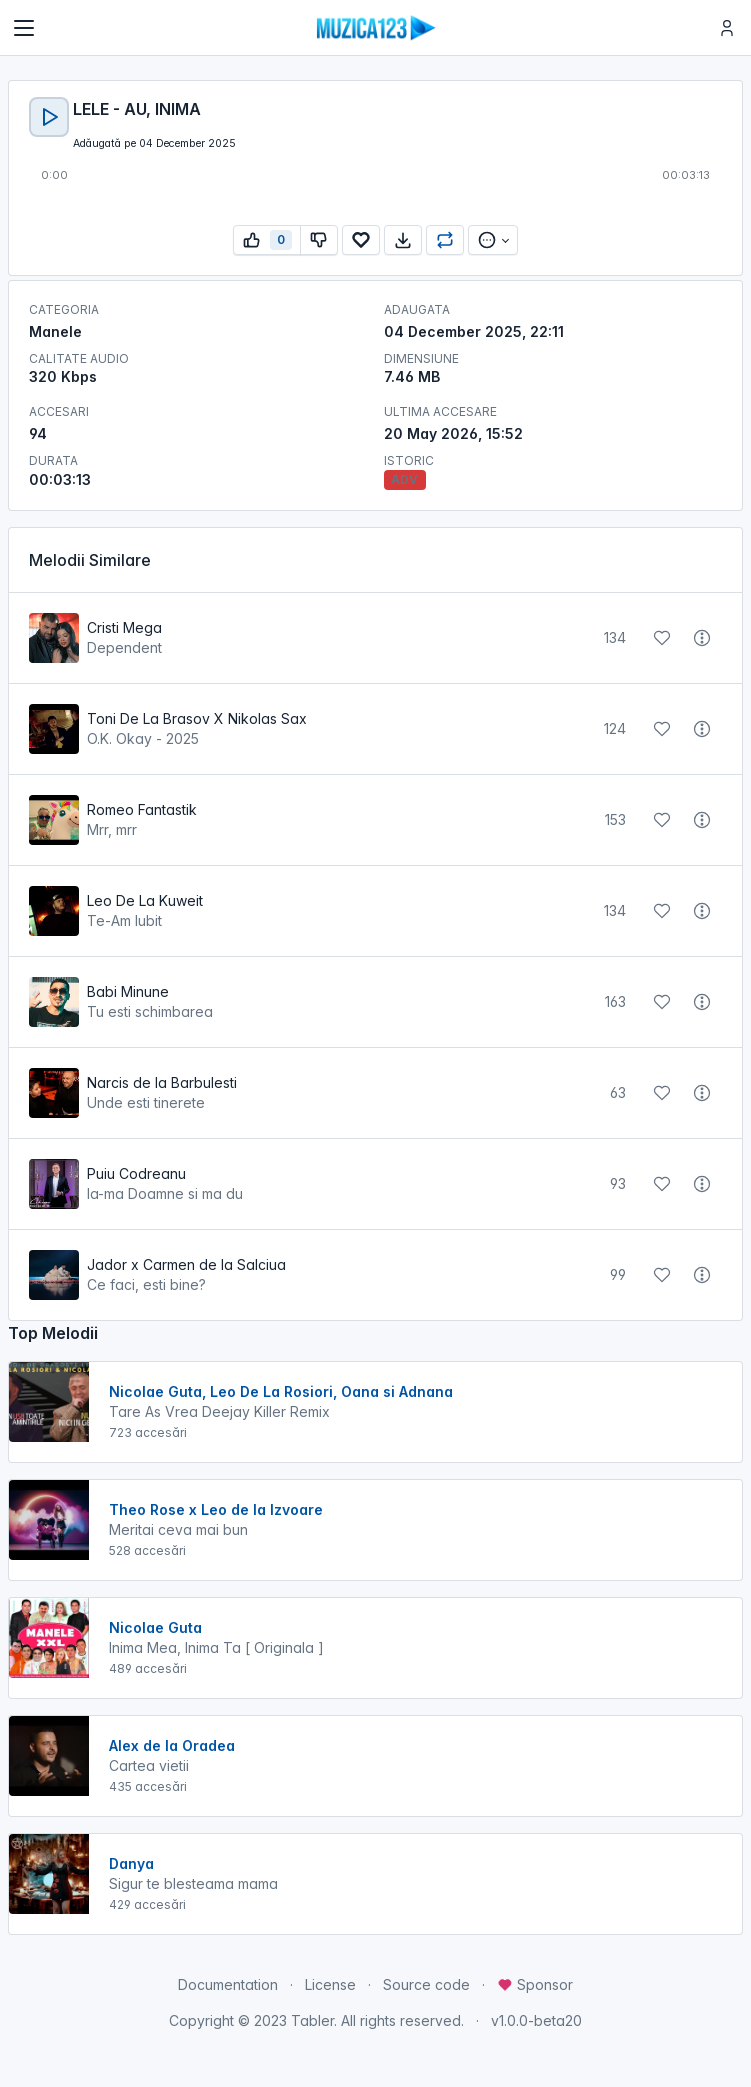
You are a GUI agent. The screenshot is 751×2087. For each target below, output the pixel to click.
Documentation (228, 1984)
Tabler (312, 2020)
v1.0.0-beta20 (536, 2020)
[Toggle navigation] (24, 28)
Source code (426, 1984)
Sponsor (535, 1984)
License (330, 1984)
